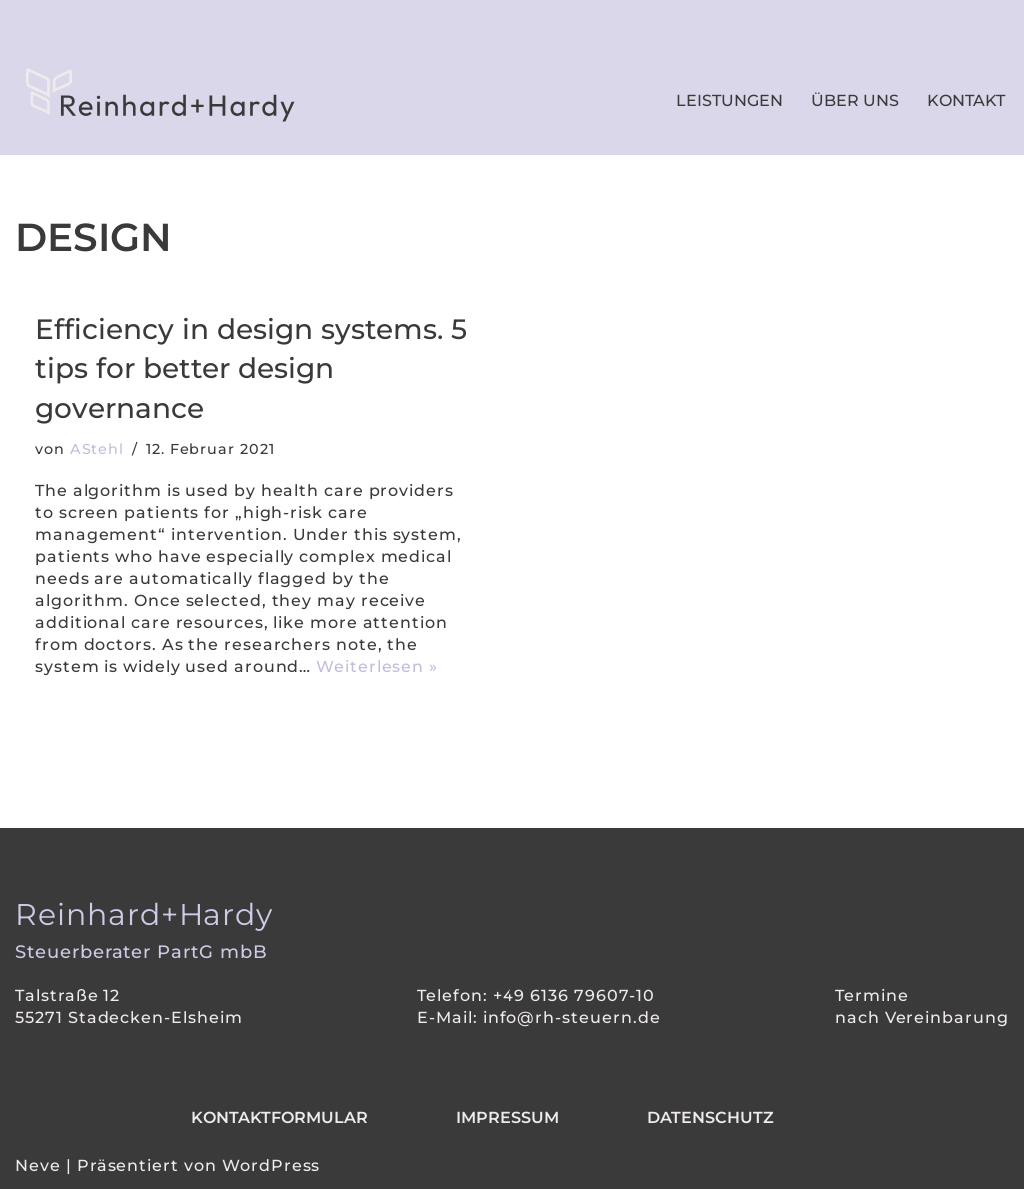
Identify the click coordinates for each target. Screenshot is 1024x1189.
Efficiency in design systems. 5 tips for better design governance (251, 368)
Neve (38, 1165)
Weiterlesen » (379, 666)
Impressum (507, 1117)
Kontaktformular (279, 1117)
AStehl (97, 449)
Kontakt (966, 100)
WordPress (271, 1165)
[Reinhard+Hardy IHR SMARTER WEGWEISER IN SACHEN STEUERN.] (155, 95)
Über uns (855, 100)
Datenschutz (710, 1117)
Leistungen (729, 100)
